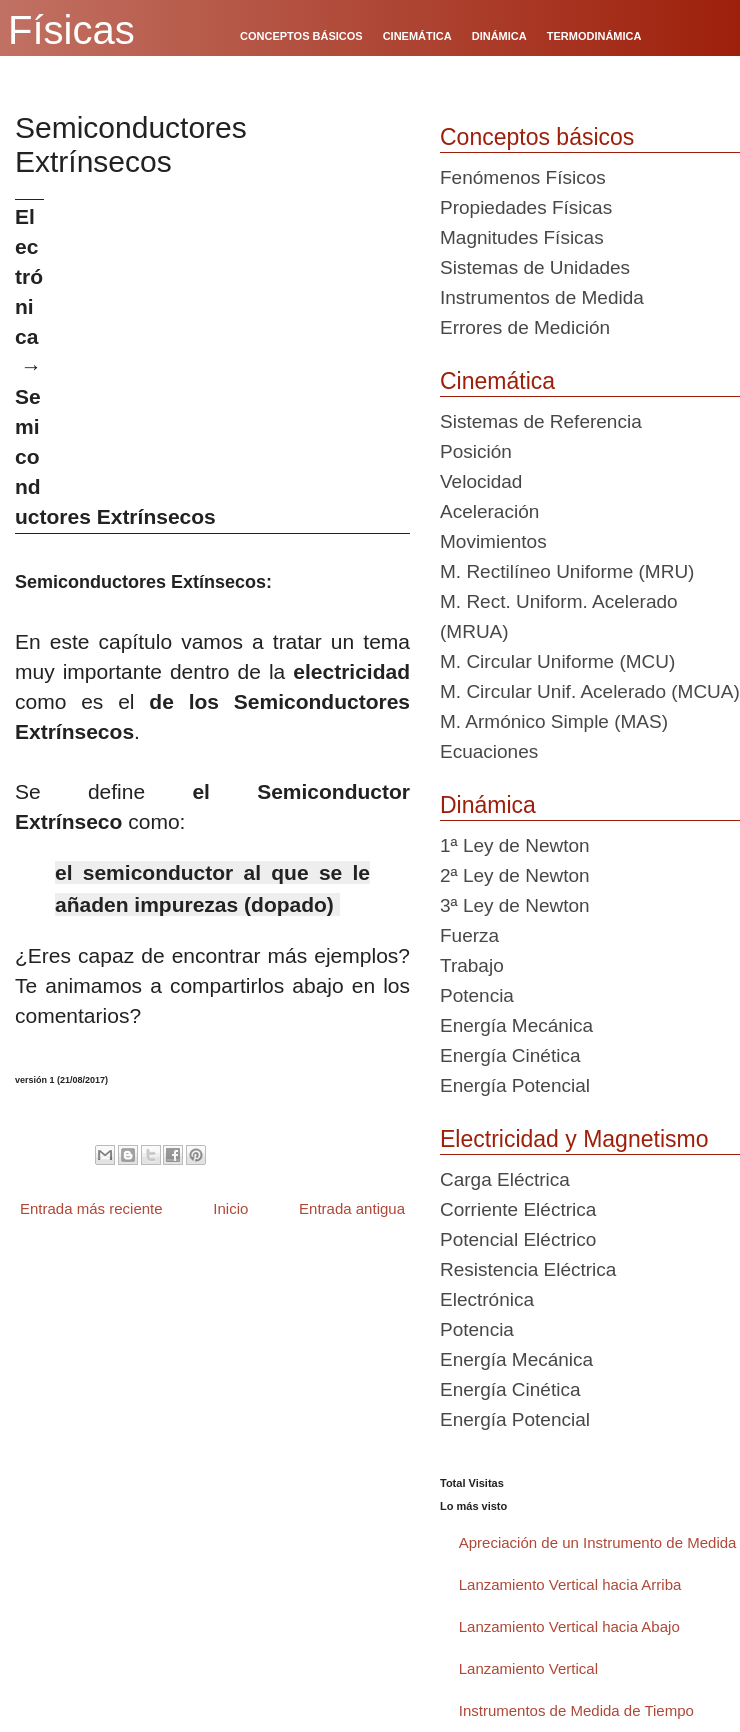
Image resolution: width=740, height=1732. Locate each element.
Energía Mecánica (516, 1025)
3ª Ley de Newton (515, 905)
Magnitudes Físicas (522, 237)
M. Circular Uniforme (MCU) (557, 661)
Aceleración (489, 511)
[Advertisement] (234, 339)
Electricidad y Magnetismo (574, 1139)
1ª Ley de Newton (515, 845)
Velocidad (481, 481)
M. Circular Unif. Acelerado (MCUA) (590, 691)
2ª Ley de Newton (515, 875)
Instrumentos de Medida (542, 297)
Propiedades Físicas (526, 207)
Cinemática (497, 381)
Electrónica (487, 1299)
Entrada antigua (352, 1208)
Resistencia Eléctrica (528, 1269)
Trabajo (472, 965)
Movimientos (493, 541)
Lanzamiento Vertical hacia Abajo (569, 1626)
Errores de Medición (525, 327)
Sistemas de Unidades (535, 267)
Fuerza (469, 935)
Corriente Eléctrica (518, 1209)
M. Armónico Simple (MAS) (554, 721)
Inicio (230, 1208)
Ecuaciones (489, 751)
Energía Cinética (510, 1055)
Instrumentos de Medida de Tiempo (576, 1710)
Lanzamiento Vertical (528, 1668)
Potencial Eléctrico (518, 1239)
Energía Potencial (515, 1085)
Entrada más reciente (91, 1208)
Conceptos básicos (537, 137)
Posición (476, 451)
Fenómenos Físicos (523, 177)
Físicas (71, 30)
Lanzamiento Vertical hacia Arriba (570, 1584)
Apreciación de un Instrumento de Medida (598, 1542)
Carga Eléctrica (505, 1179)
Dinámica (488, 805)
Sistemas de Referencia (541, 421)
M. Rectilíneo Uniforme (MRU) (567, 571)
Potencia (477, 995)
